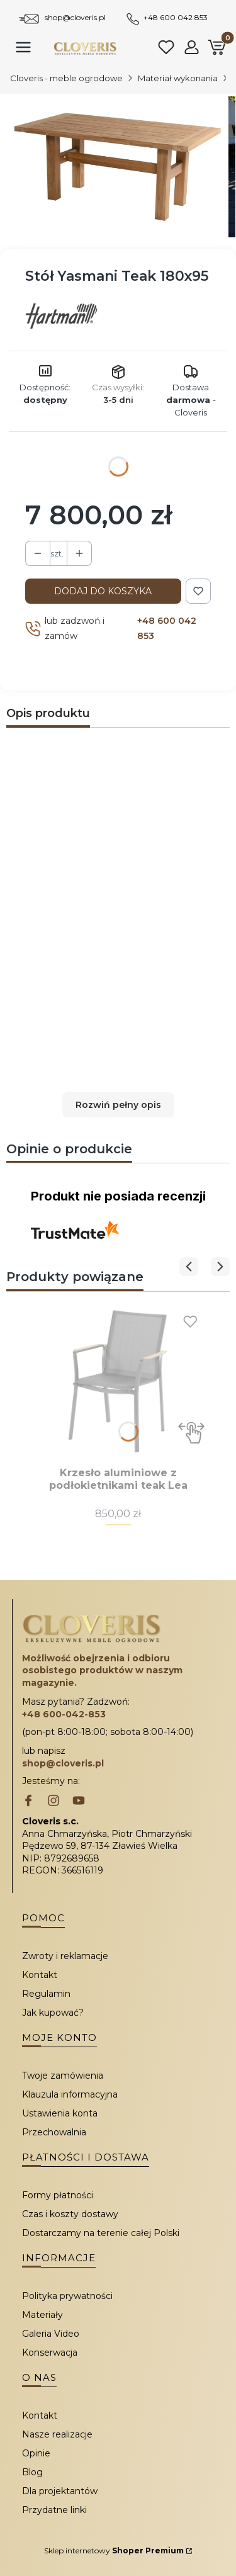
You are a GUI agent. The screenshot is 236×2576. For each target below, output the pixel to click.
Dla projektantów (60, 2491)
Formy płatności (57, 2195)
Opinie (36, 2453)
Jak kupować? (53, 2012)
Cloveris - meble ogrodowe (66, 78)
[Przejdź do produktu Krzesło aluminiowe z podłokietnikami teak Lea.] (118, 1381)
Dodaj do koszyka (103, 591)
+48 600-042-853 (64, 1714)
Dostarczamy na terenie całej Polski (100, 2233)
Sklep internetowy (114, 2550)
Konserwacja (49, 2352)
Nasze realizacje (57, 2434)
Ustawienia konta (60, 2113)
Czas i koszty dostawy (70, 2214)
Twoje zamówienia (62, 2075)
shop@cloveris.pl (75, 17)
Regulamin (46, 1993)
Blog (32, 2472)
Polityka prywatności (67, 2296)
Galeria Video (50, 2333)
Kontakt (39, 1974)
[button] (118, 1105)
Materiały (42, 2314)
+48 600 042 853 (175, 17)
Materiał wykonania (178, 78)
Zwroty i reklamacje (65, 1956)
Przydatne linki (54, 2510)
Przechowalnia (54, 2132)
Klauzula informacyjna (70, 2094)
